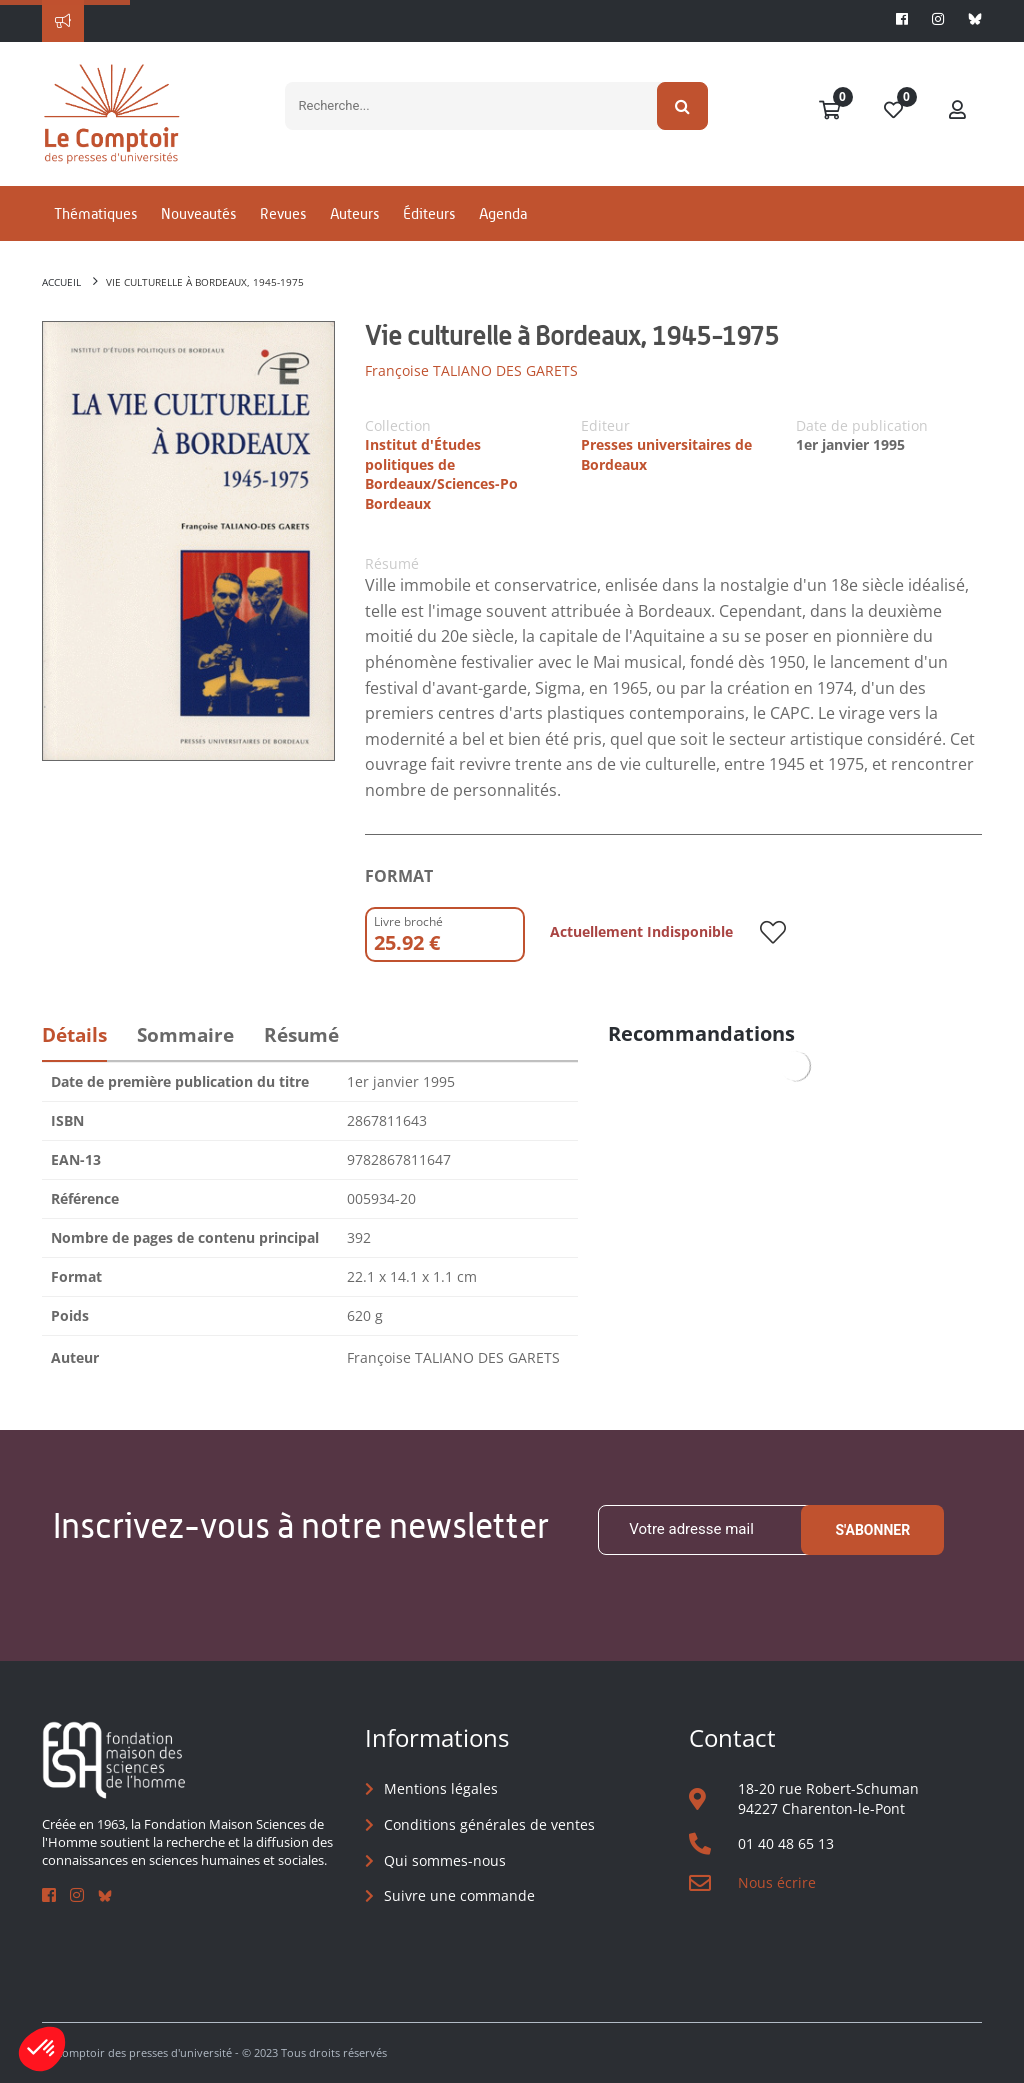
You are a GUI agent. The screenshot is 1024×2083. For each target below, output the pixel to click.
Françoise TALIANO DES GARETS (471, 370)
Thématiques (95, 213)
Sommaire (185, 1035)
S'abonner (872, 1530)
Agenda (503, 213)
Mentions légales (441, 1788)
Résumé (301, 1035)
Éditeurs (429, 213)
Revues (283, 213)
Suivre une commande (459, 1895)
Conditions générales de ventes (489, 1824)
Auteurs (354, 213)
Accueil (61, 282)
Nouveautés (198, 213)
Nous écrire (777, 1882)
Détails (74, 1035)
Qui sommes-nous (445, 1860)
